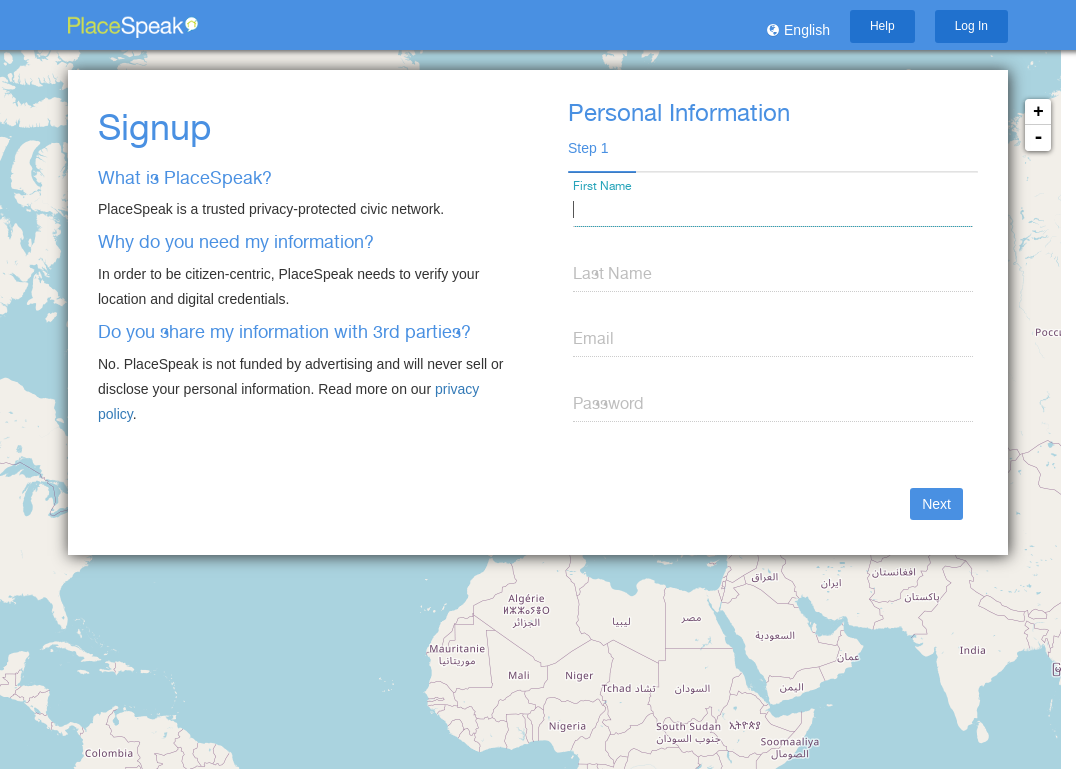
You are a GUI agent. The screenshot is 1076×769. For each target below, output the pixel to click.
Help (882, 26)
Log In (971, 26)
